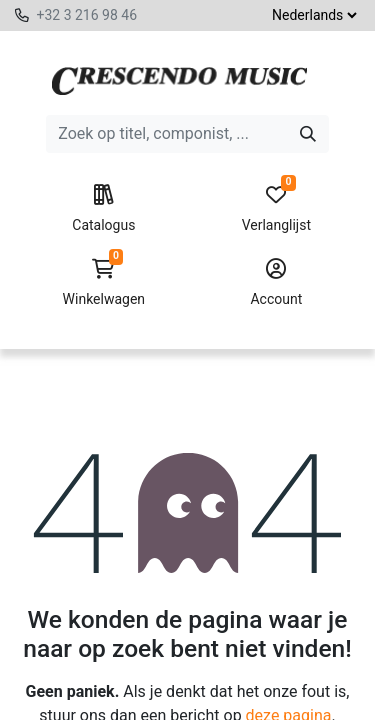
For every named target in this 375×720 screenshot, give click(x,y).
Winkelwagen (103, 283)
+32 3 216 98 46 (86, 15)
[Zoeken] (308, 134)
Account (276, 283)
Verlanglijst (276, 209)
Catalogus (103, 209)
